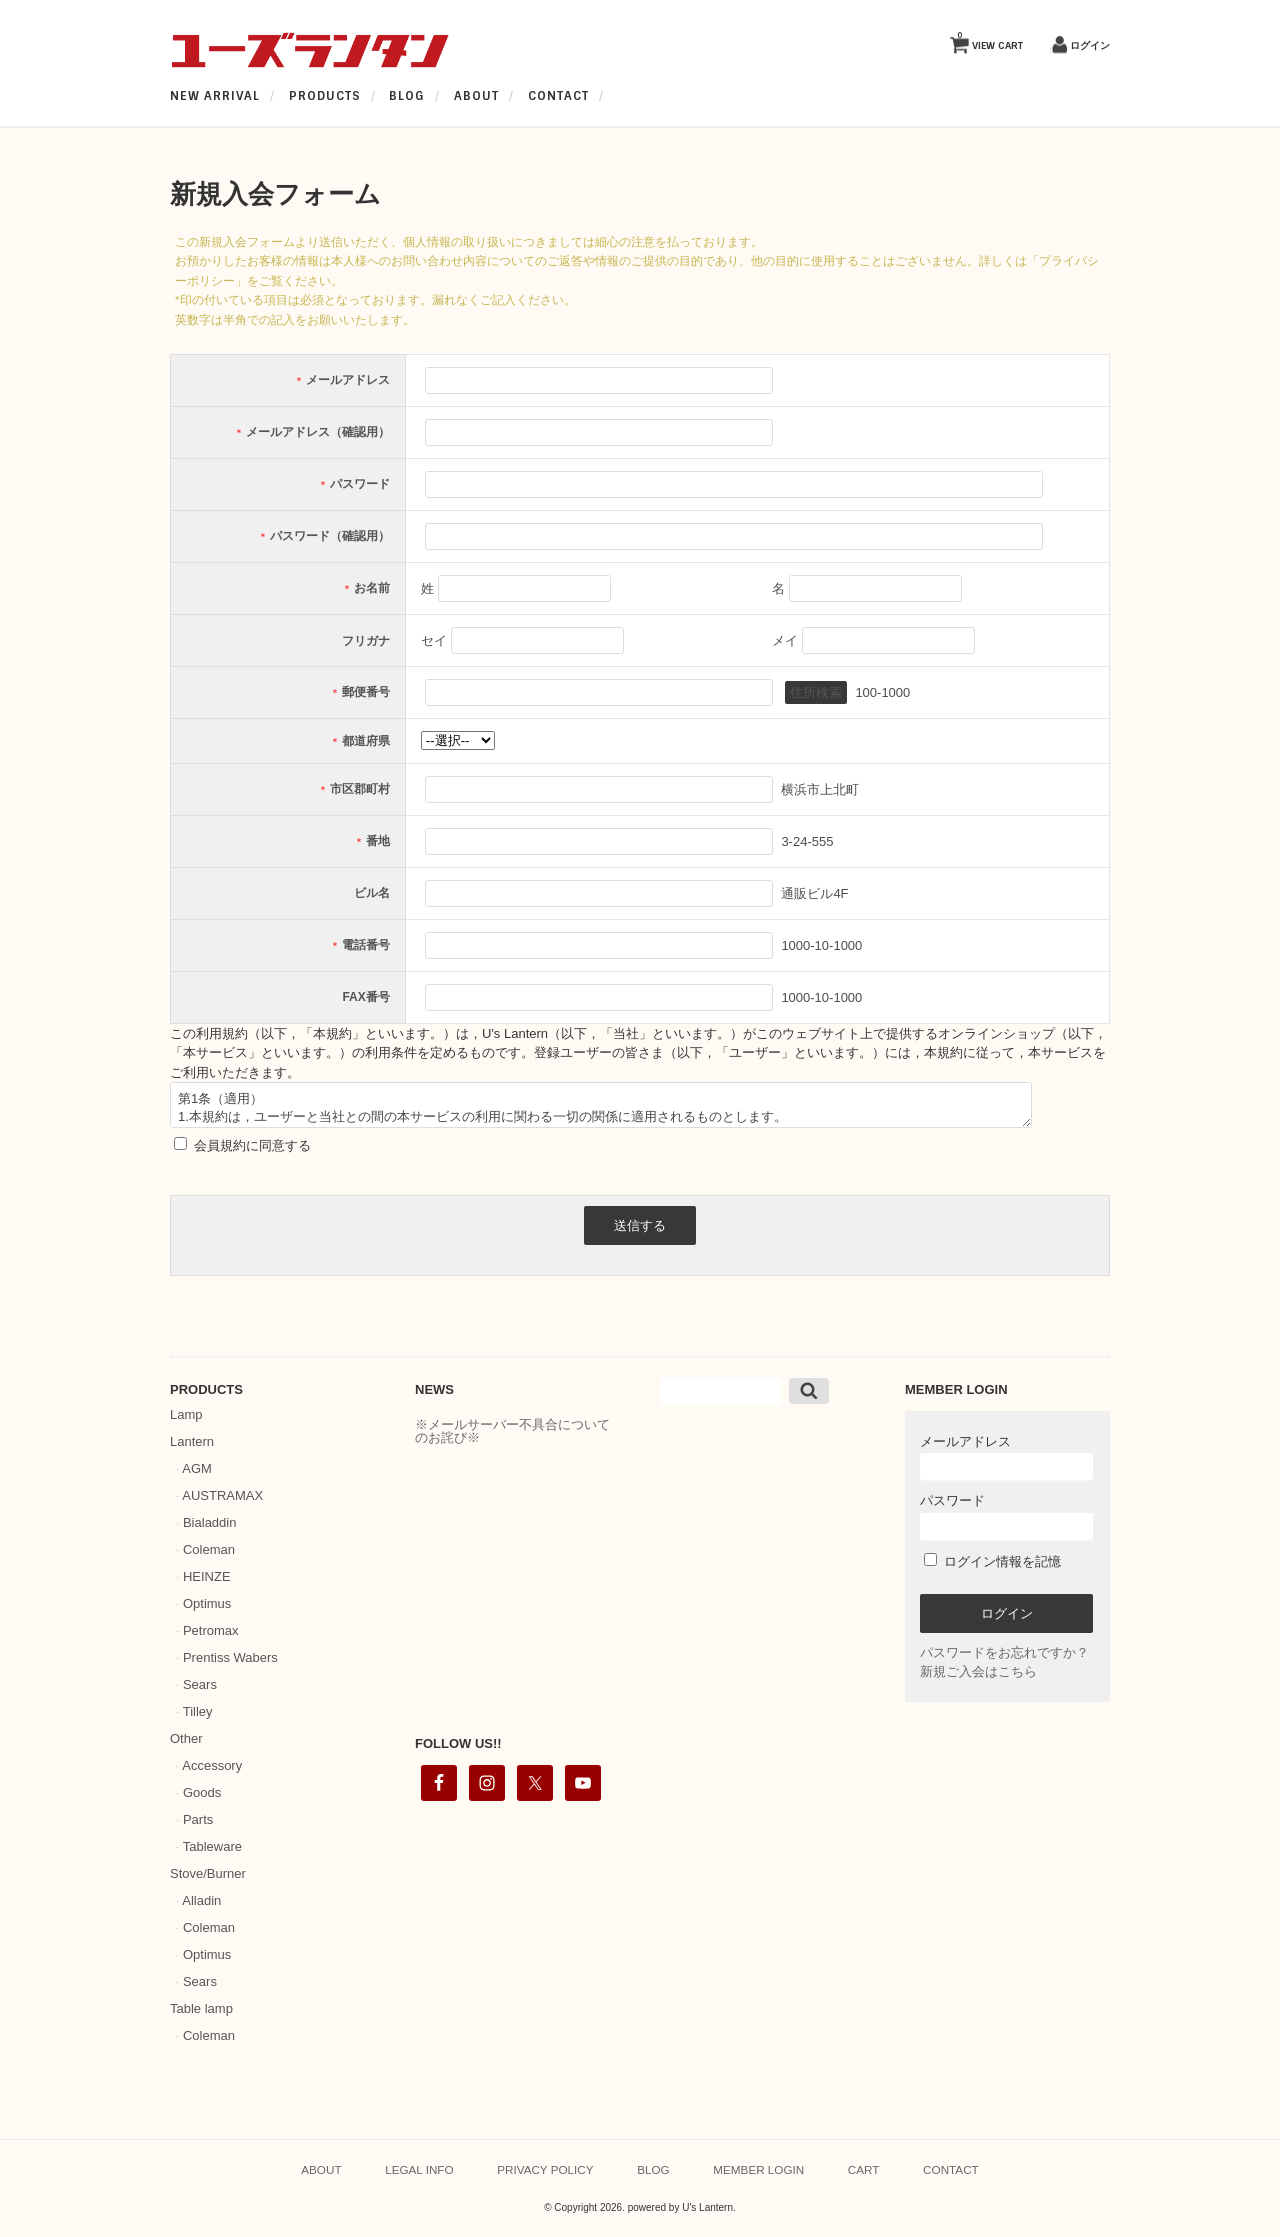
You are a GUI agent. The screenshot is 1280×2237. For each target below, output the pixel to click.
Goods (202, 1792)
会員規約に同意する (250, 1145)
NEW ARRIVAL (215, 96)
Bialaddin (210, 1522)
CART (864, 2169)
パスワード (1006, 1516)
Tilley (198, 1711)
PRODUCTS (325, 96)
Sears (200, 1684)
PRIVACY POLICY (545, 2169)
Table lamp (201, 2008)
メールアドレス (1006, 1457)
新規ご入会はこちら (978, 1671)
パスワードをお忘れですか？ (1004, 1652)
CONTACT (558, 96)
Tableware (212, 1846)
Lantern (192, 1441)
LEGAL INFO (419, 2169)
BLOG (407, 96)
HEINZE (207, 1576)
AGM (197, 1468)
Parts (198, 1819)
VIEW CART (990, 41)
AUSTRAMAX (222, 1495)
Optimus (207, 1603)
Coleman (209, 1549)
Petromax (211, 1630)
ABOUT (476, 96)
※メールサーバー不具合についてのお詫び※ (512, 1431)
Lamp (186, 1414)
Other (186, 1738)
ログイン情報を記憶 (992, 1561)
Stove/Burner (208, 1873)
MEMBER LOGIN (758, 2169)
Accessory (212, 1765)
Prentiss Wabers (230, 1657)
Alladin (201, 1900)
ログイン (1090, 45)
